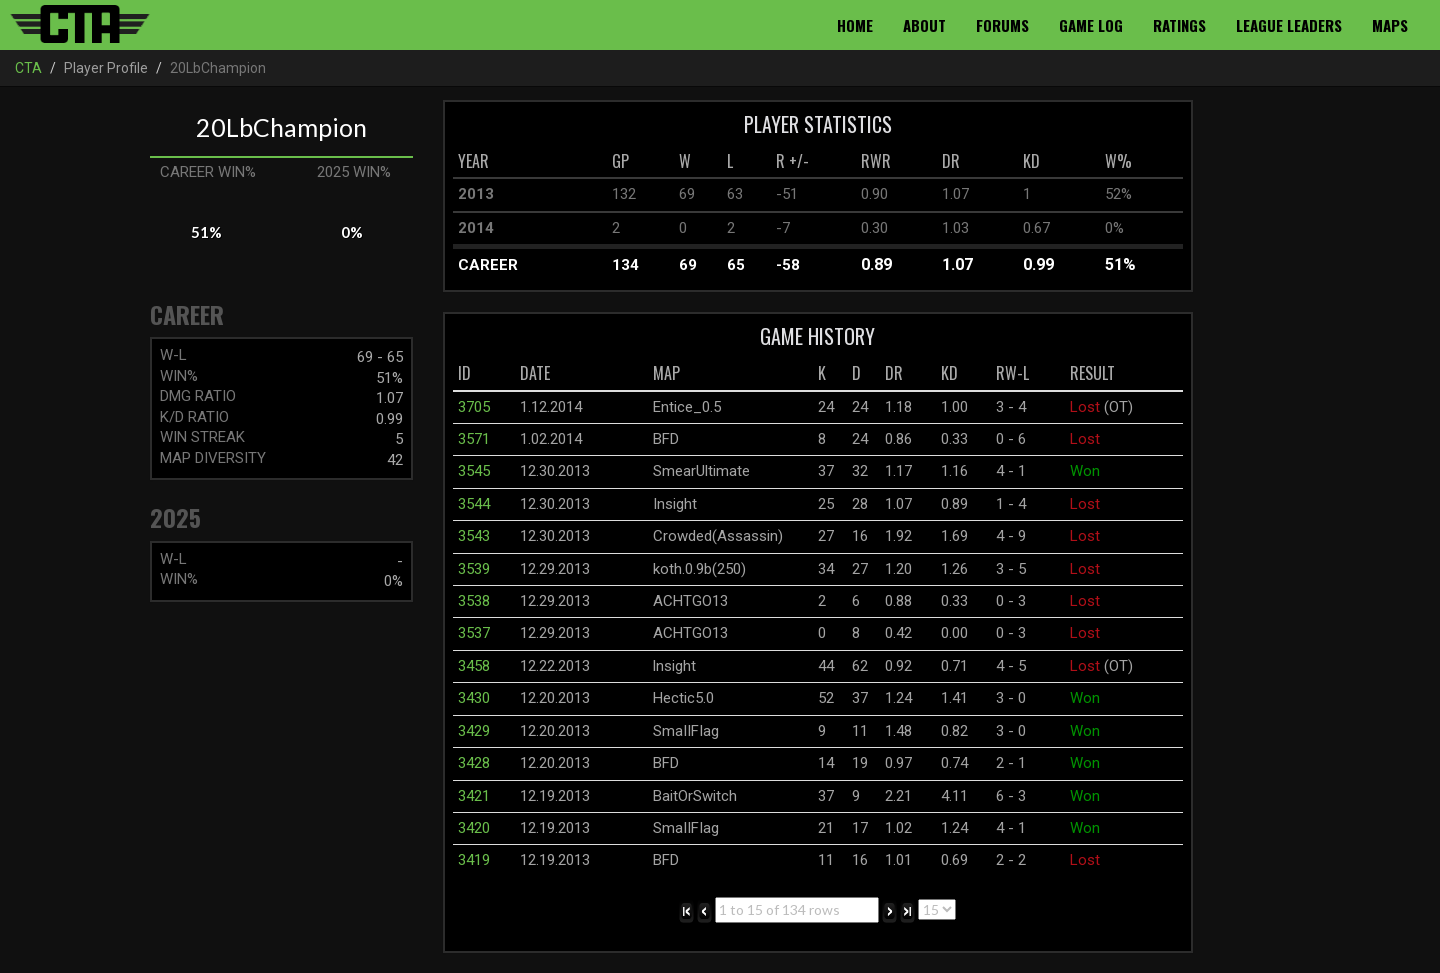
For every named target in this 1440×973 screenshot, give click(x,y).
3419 (474, 860)
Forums (1002, 25)
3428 (474, 763)
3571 (474, 439)
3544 (474, 504)
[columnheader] (530, 162)
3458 (474, 666)
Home (855, 25)
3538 (474, 601)
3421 (474, 796)
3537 (474, 633)
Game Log (1091, 25)
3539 (474, 569)
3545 (474, 471)
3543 (474, 536)
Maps (1390, 25)
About (924, 25)
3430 (474, 698)
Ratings (1179, 25)
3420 (474, 828)
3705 (474, 407)
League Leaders (1289, 25)
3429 (474, 731)
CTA (28, 68)
